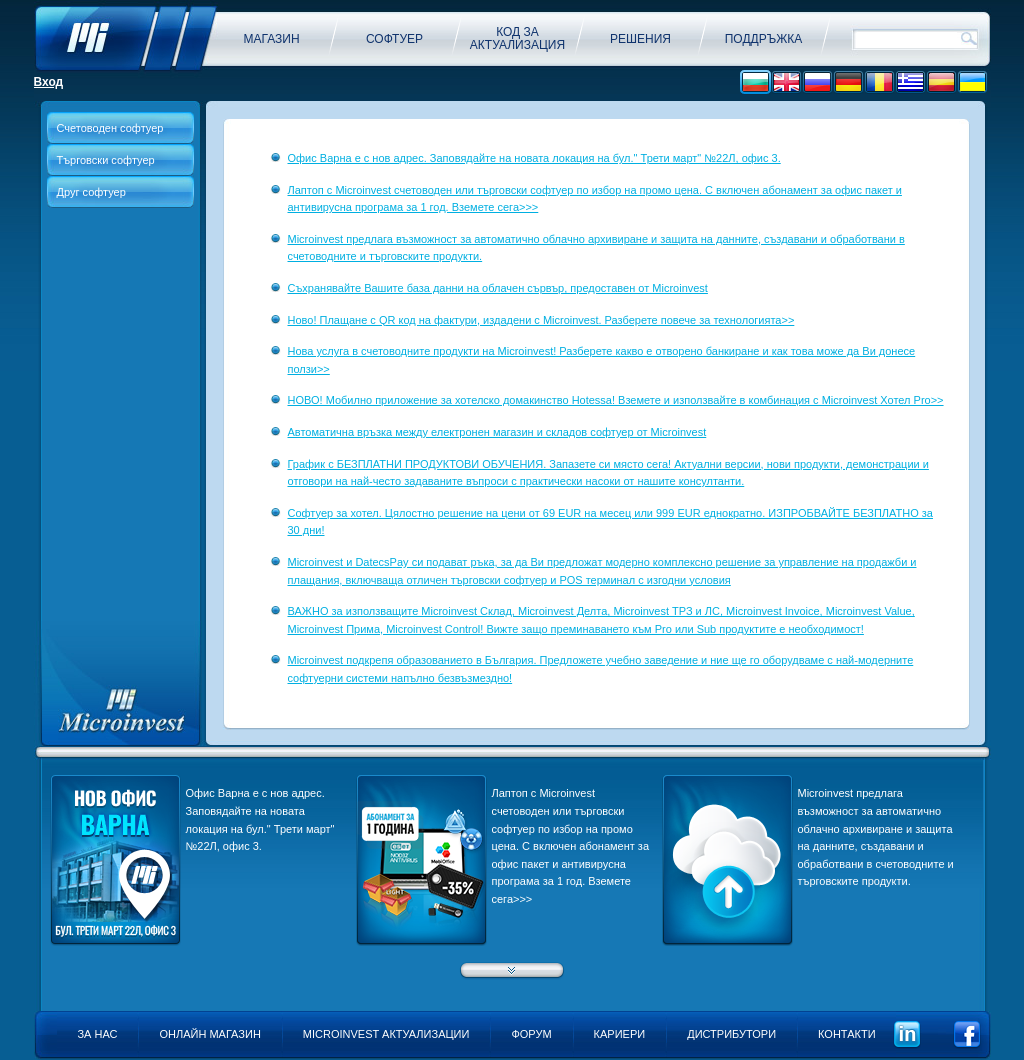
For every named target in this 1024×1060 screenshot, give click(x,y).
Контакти (847, 1034)
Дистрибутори (731, 1034)
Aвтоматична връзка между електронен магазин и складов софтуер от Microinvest (497, 432)
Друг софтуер (91, 192)
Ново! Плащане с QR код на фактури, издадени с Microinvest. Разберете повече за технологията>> (541, 320)
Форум (531, 1034)
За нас (97, 1034)
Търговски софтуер (106, 160)
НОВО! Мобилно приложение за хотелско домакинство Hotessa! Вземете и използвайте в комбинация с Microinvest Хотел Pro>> (616, 400)
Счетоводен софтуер (110, 128)
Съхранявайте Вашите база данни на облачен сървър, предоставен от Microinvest (498, 288)
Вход (49, 82)
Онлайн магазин (209, 1034)
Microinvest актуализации (386, 1034)
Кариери (620, 1034)
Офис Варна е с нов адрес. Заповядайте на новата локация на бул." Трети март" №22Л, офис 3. (534, 158)
